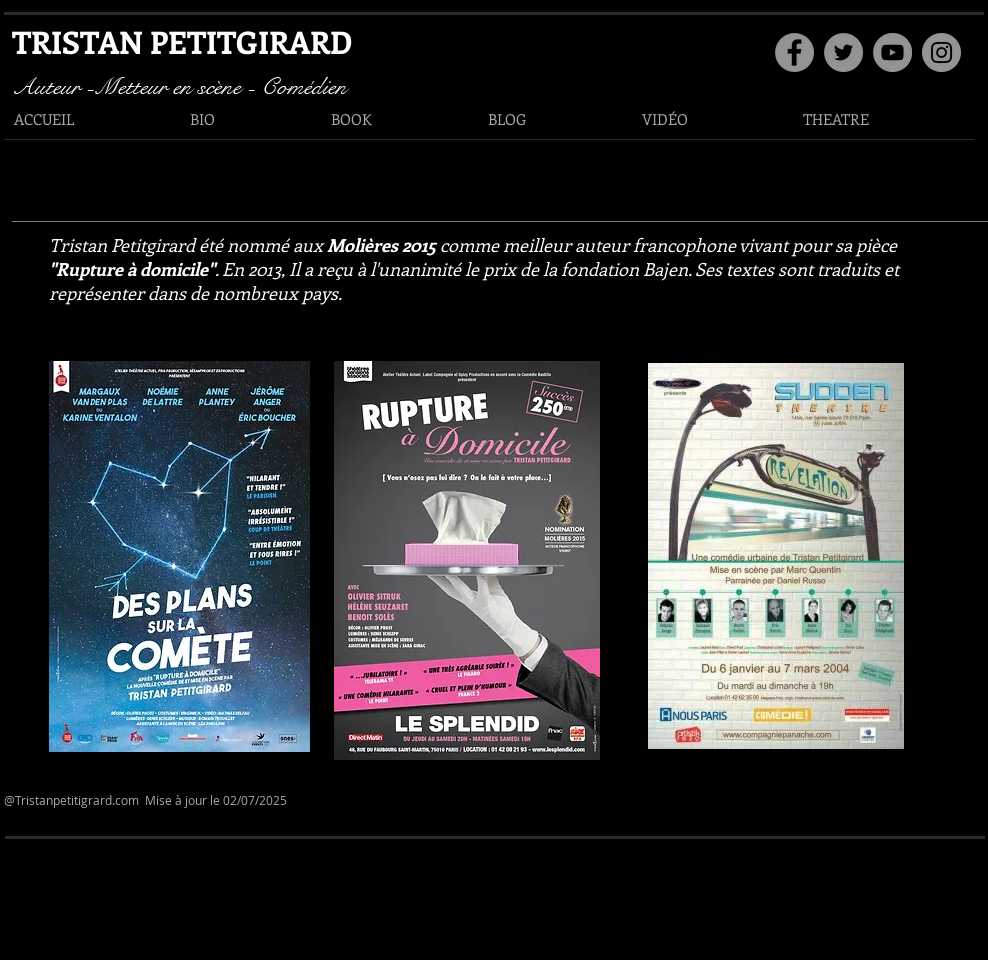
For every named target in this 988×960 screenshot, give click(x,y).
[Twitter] (843, 52)
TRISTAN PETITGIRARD (182, 41)
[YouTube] (892, 52)
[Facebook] (794, 52)
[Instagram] (941, 52)
